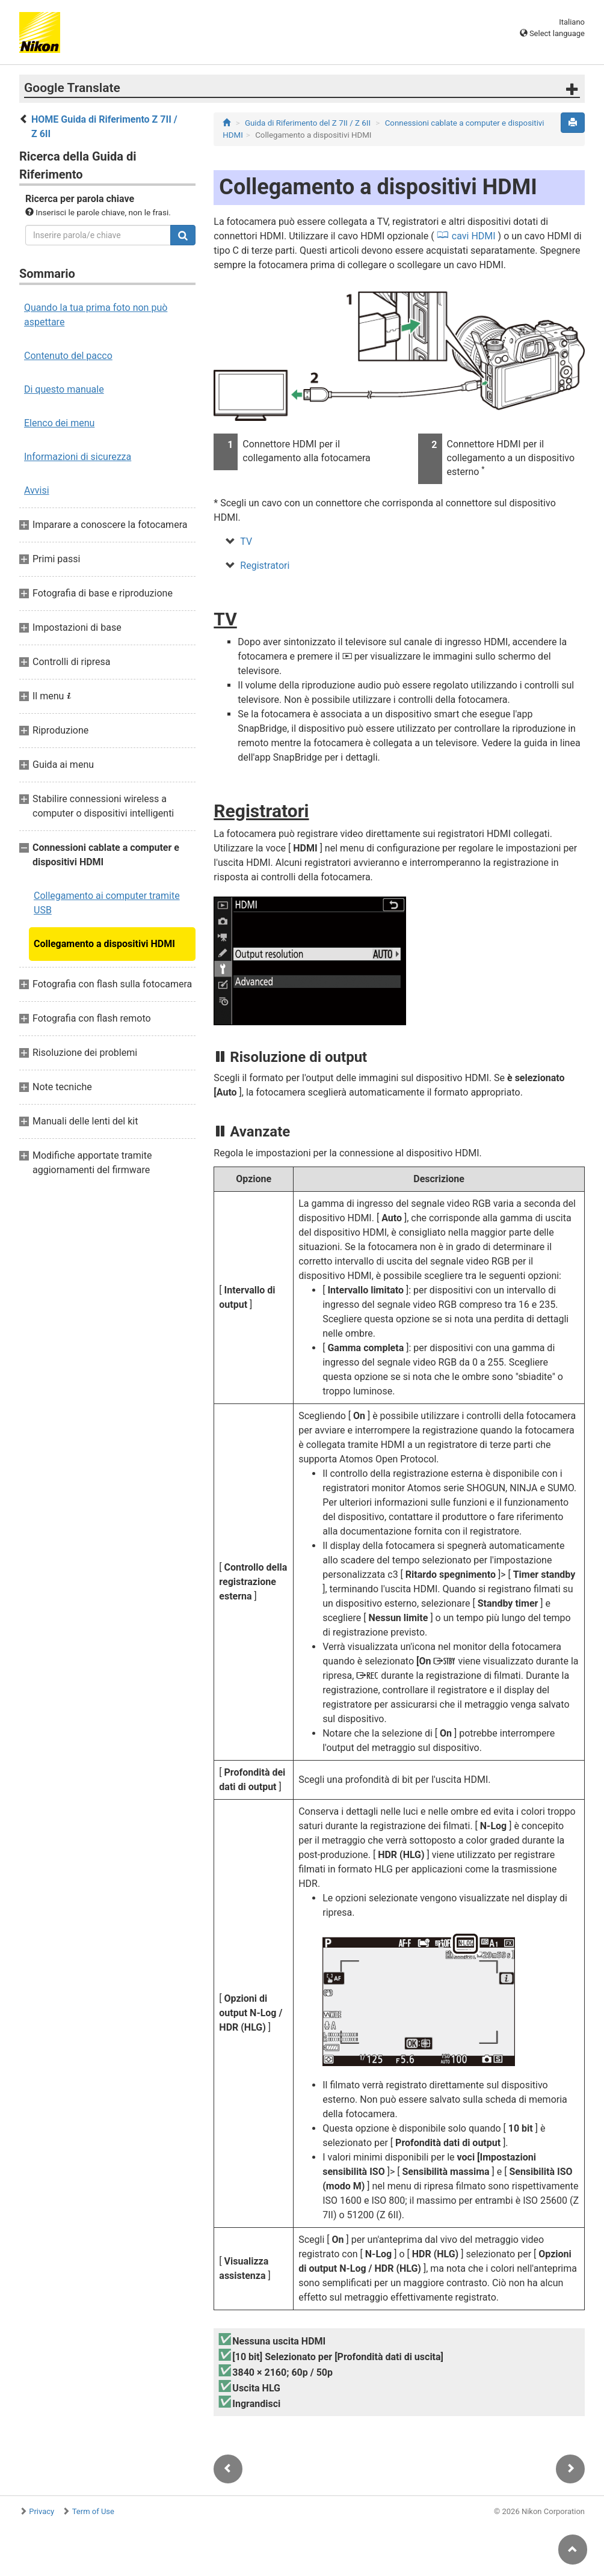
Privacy (41, 2511)
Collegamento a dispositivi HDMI (104, 943)
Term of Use (93, 2511)
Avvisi (36, 490)
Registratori (264, 565)
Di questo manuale (64, 389)
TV (246, 541)
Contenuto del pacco (68, 355)
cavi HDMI (474, 236)
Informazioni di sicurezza (77, 456)
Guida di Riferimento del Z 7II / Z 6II (308, 122)
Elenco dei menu (59, 423)
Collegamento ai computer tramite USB (107, 903)
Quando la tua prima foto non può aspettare (95, 315)
